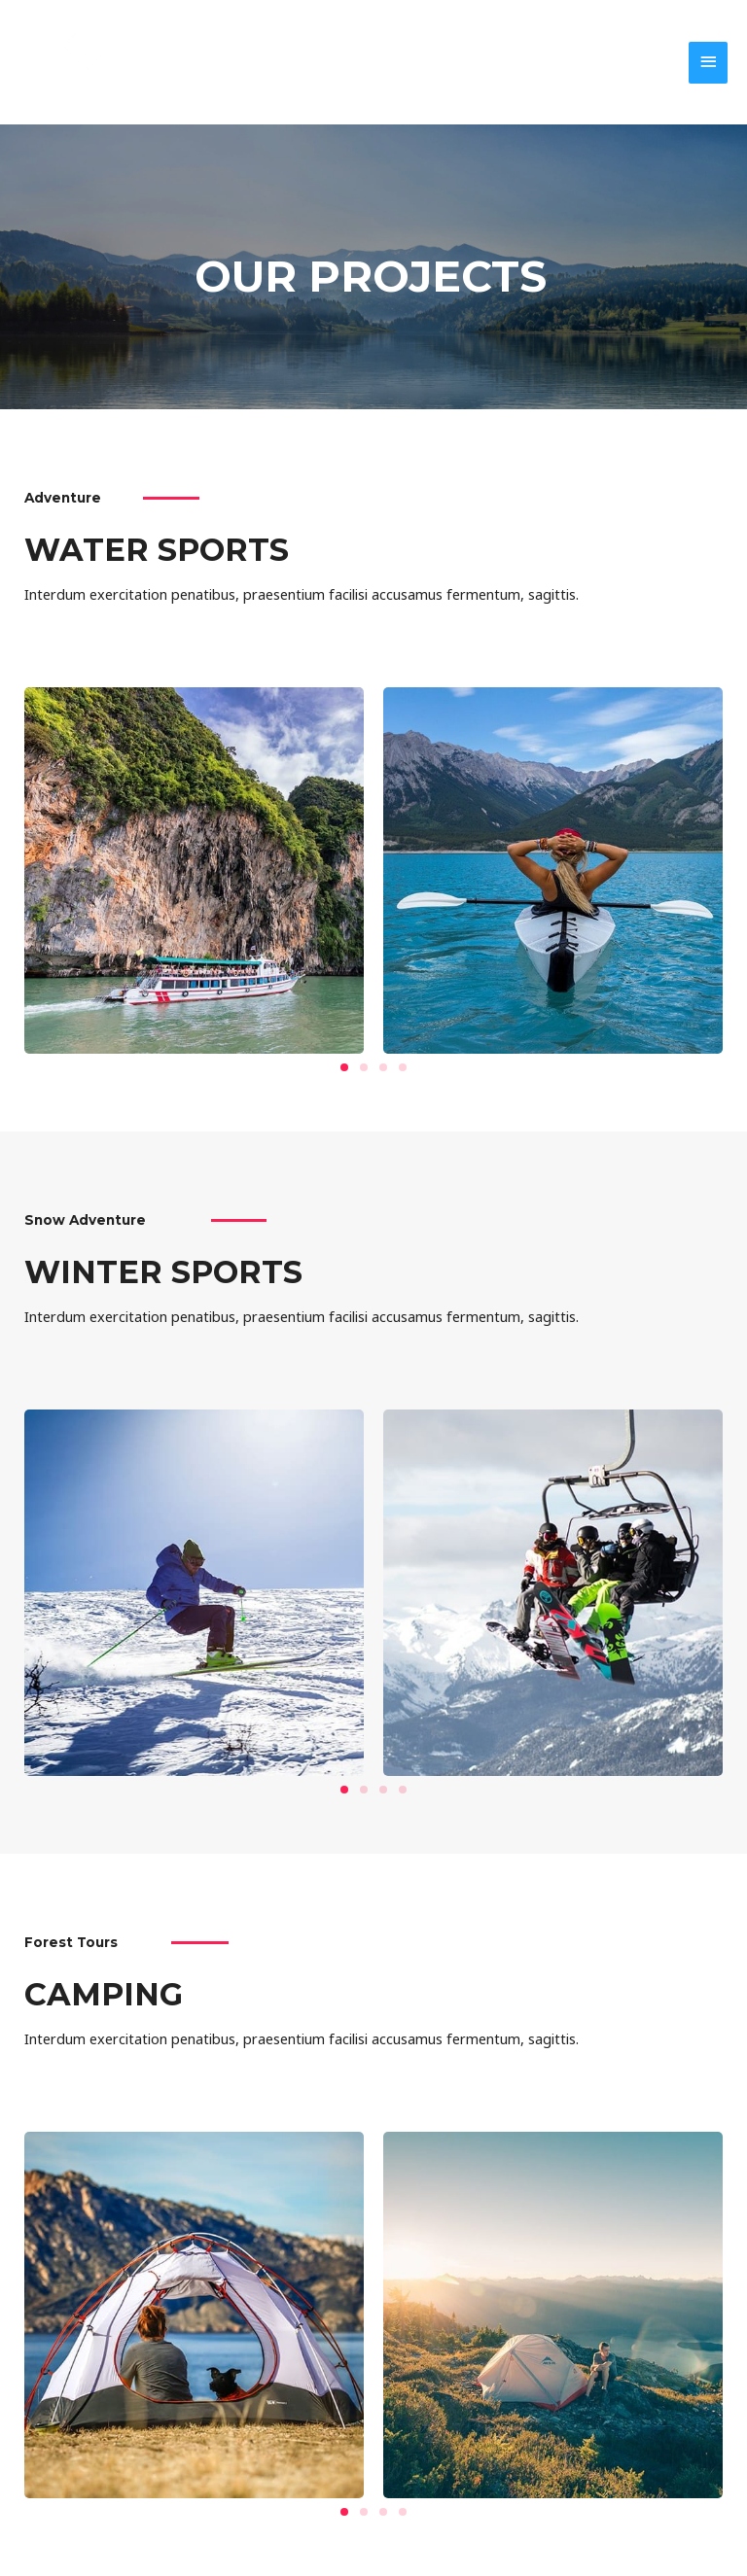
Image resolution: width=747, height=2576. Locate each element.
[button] (344, 1067)
